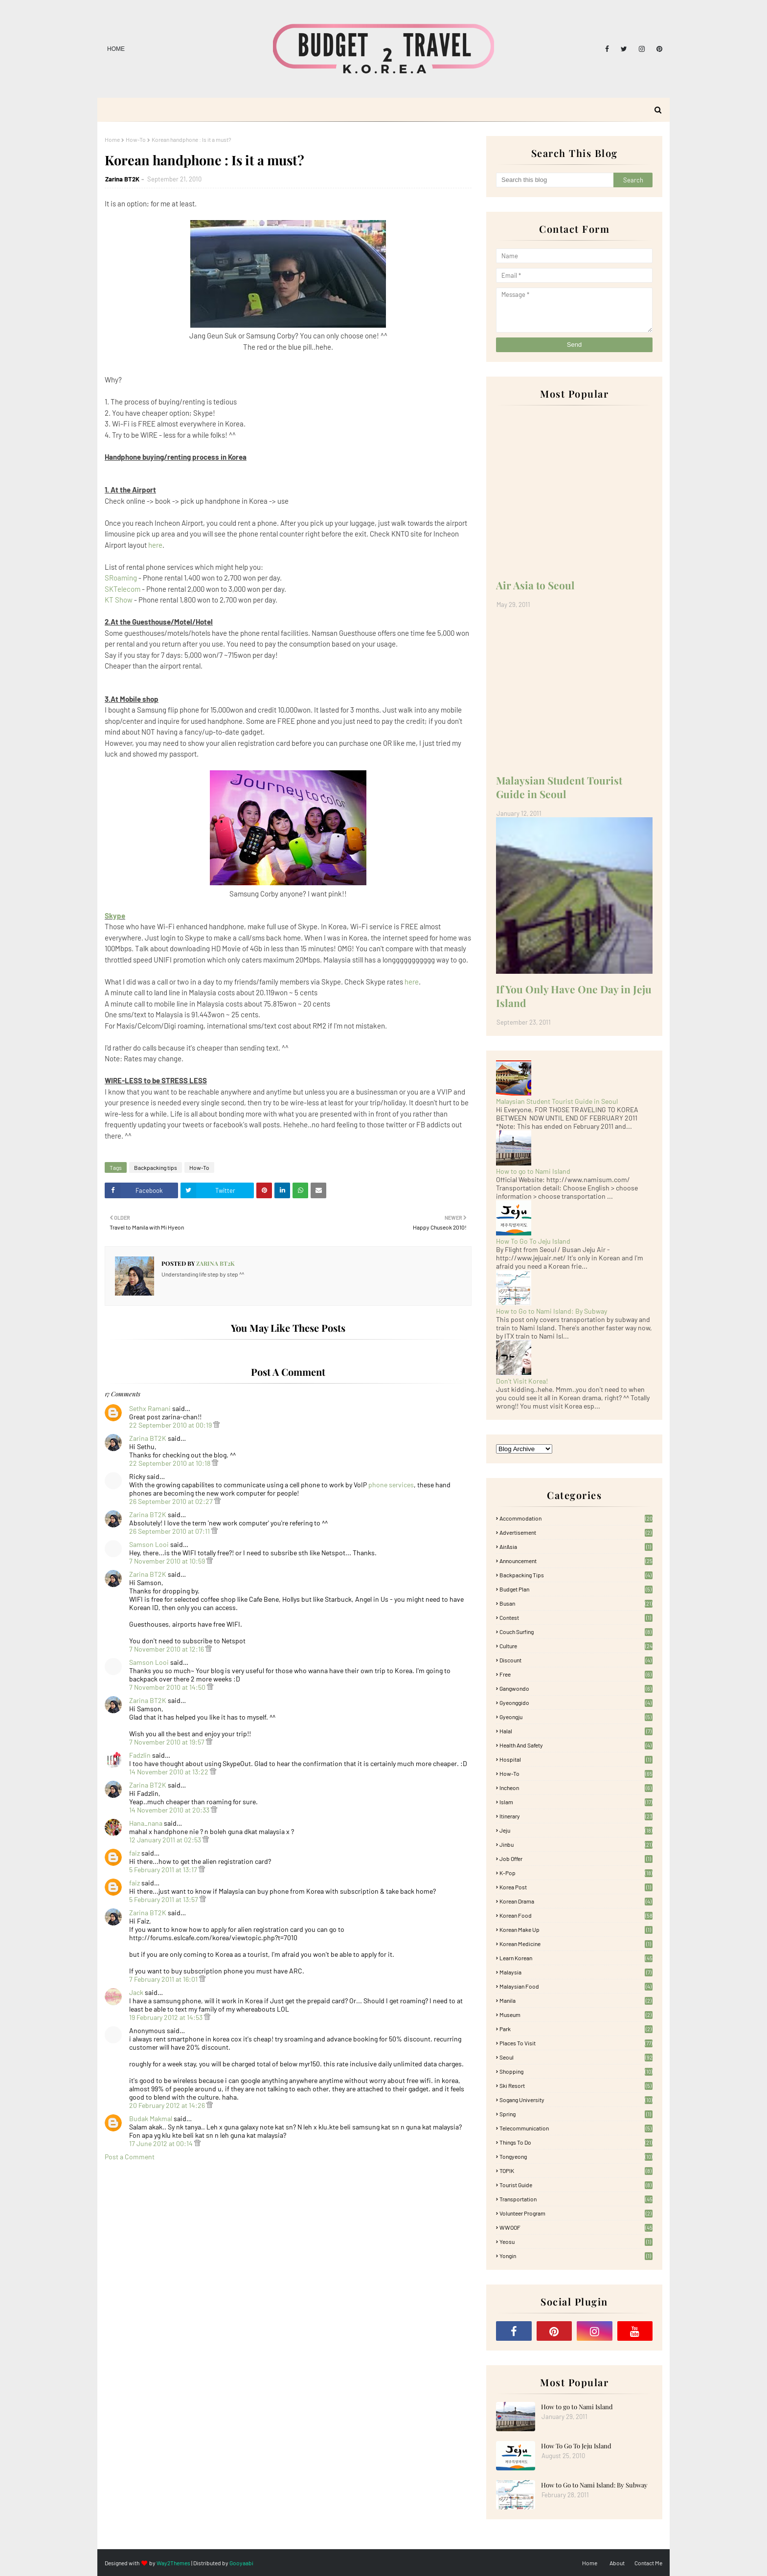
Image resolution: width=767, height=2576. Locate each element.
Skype (115, 915)
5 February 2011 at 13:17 (164, 1869)
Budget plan (576, 1589)
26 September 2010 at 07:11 (170, 1531)
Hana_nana (145, 1823)
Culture (576, 1645)
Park (576, 2028)
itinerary (576, 1816)
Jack (136, 1992)
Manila (576, 2000)
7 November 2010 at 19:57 (167, 1742)
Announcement (576, 1560)
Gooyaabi (241, 2562)
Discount (576, 1660)
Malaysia (576, 1972)
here (155, 544)
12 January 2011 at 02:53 (166, 1840)
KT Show (119, 599)
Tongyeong (576, 2156)
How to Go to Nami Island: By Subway (551, 1311)
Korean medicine (576, 1943)
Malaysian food (576, 1986)
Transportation (576, 2198)
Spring (576, 2113)
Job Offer (576, 1858)
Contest (576, 1617)
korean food (576, 1915)
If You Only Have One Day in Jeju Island (574, 995)
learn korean (576, 1957)
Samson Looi (149, 1544)
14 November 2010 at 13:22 (169, 1772)
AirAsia (576, 1546)
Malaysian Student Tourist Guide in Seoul (559, 787)
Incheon (576, 1787)
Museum (576, 2014)
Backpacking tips (155, 1167)
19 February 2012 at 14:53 (166, 2017)
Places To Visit (576, 2042)
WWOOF (576, 2227)
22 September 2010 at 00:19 (171, 1425)
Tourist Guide (576, 2184)
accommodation (576, 1518)
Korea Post (576, 1886)
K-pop (576, 1872)
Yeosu (576, 2241)
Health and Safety (576, 1745)
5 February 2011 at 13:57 (164, 1899)
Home (116, 48)
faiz (134, 1853)
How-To (136, 139)
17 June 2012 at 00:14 (161, 2143)
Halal (576, 1730)
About (617, 2562)
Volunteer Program (576, 2213)
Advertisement (576, 1532)
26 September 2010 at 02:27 (171, 1501)
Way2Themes (173, 2562)
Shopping (576, 2071)
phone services (391, 1484)
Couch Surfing (576, 1631)
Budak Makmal (150, 2118)
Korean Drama (576, 1901)
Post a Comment (130, 2156)
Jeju (576, 1830)
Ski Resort (576, 2085)
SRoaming (121, 577)
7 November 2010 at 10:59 (167, 1561)
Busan (576, 1603)
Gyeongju (576, 1716)
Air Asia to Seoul (535, 585)
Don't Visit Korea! (522, 1381)
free (576, 1674)
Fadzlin (140, 1755)
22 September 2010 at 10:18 (170, 1463)
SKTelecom (122, 588)
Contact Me (648, 2562)
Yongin (576, 2255)
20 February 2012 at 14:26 (167, 2105)
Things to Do (576, 2142)
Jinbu (576, 1844)
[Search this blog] (554, 180)
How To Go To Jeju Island (533, 1241)
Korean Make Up (576, 1929)
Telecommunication (576, 2128)
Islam (576, 1801)
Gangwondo (576, 1688)
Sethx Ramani (150, 1408)
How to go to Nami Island (533, 1171)
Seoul (576, 2057)
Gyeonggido (576, 1702)
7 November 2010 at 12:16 (167, 1649)
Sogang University (576, 2099)
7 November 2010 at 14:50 (168, 1687)
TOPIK (576, 2170)
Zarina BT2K (122, 179)
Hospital (576, 1759)
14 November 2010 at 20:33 (170, 1810)
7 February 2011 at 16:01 (164, 1979)
